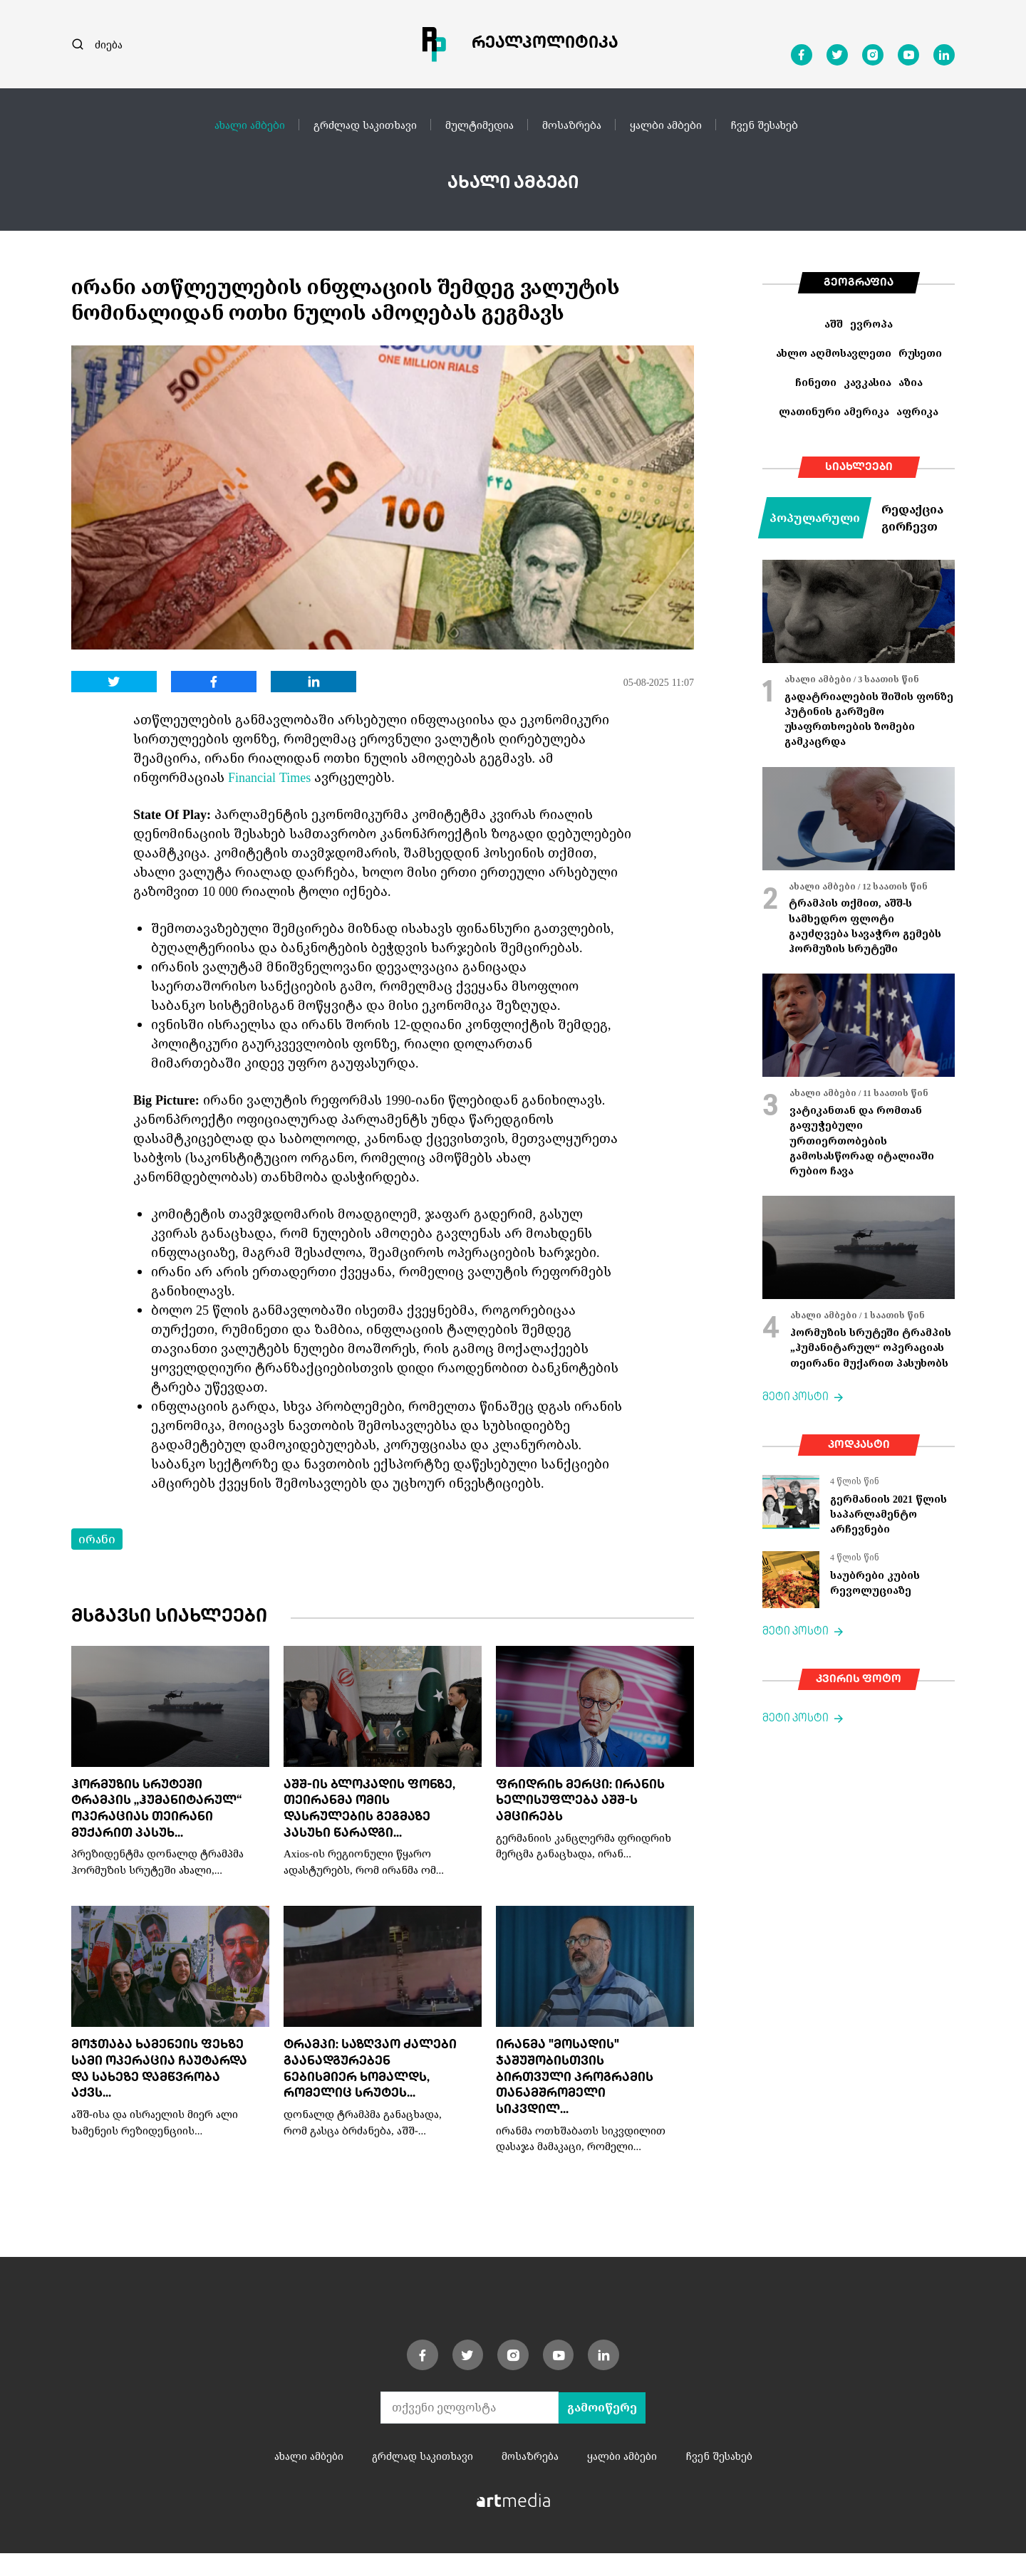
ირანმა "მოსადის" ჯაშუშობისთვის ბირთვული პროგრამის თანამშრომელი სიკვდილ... (579, 2098)
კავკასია (867, 382)
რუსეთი (920, 353)
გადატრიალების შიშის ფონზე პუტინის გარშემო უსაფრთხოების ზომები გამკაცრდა (868, 719)
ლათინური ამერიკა (834, 411)
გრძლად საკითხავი (365, 125)
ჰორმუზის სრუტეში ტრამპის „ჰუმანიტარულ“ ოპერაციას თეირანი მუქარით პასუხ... (146, 1819)
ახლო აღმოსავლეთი (833, 353)
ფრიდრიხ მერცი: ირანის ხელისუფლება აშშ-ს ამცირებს (578, 1802)
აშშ (833, 323)
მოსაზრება (571, 125)
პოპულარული (815, 518)
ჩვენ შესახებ (764, 125)
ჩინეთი (815, 382)
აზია (910, 382)
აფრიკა (917, 411)
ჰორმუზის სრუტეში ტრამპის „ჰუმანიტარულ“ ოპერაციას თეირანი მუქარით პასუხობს (870, 1347)
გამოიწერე (602, 2430)
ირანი (96, 1539)
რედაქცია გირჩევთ (912, 517)
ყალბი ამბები (666, 125)
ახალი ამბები (249, 125)
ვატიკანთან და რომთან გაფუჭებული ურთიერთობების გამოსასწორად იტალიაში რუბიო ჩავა (861, 1140)
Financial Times (269, 777)
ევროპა (871, 323)
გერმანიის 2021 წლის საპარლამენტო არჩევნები (888, 1514)
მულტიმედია (479, 125)
